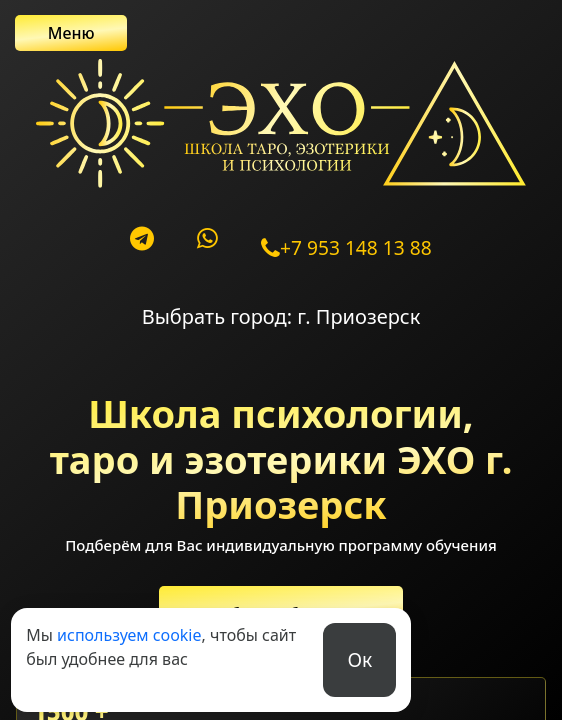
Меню (71, 33)
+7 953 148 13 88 (346, 247)
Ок (359, 659)
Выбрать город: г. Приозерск (281, 316)
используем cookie (129, 635)
